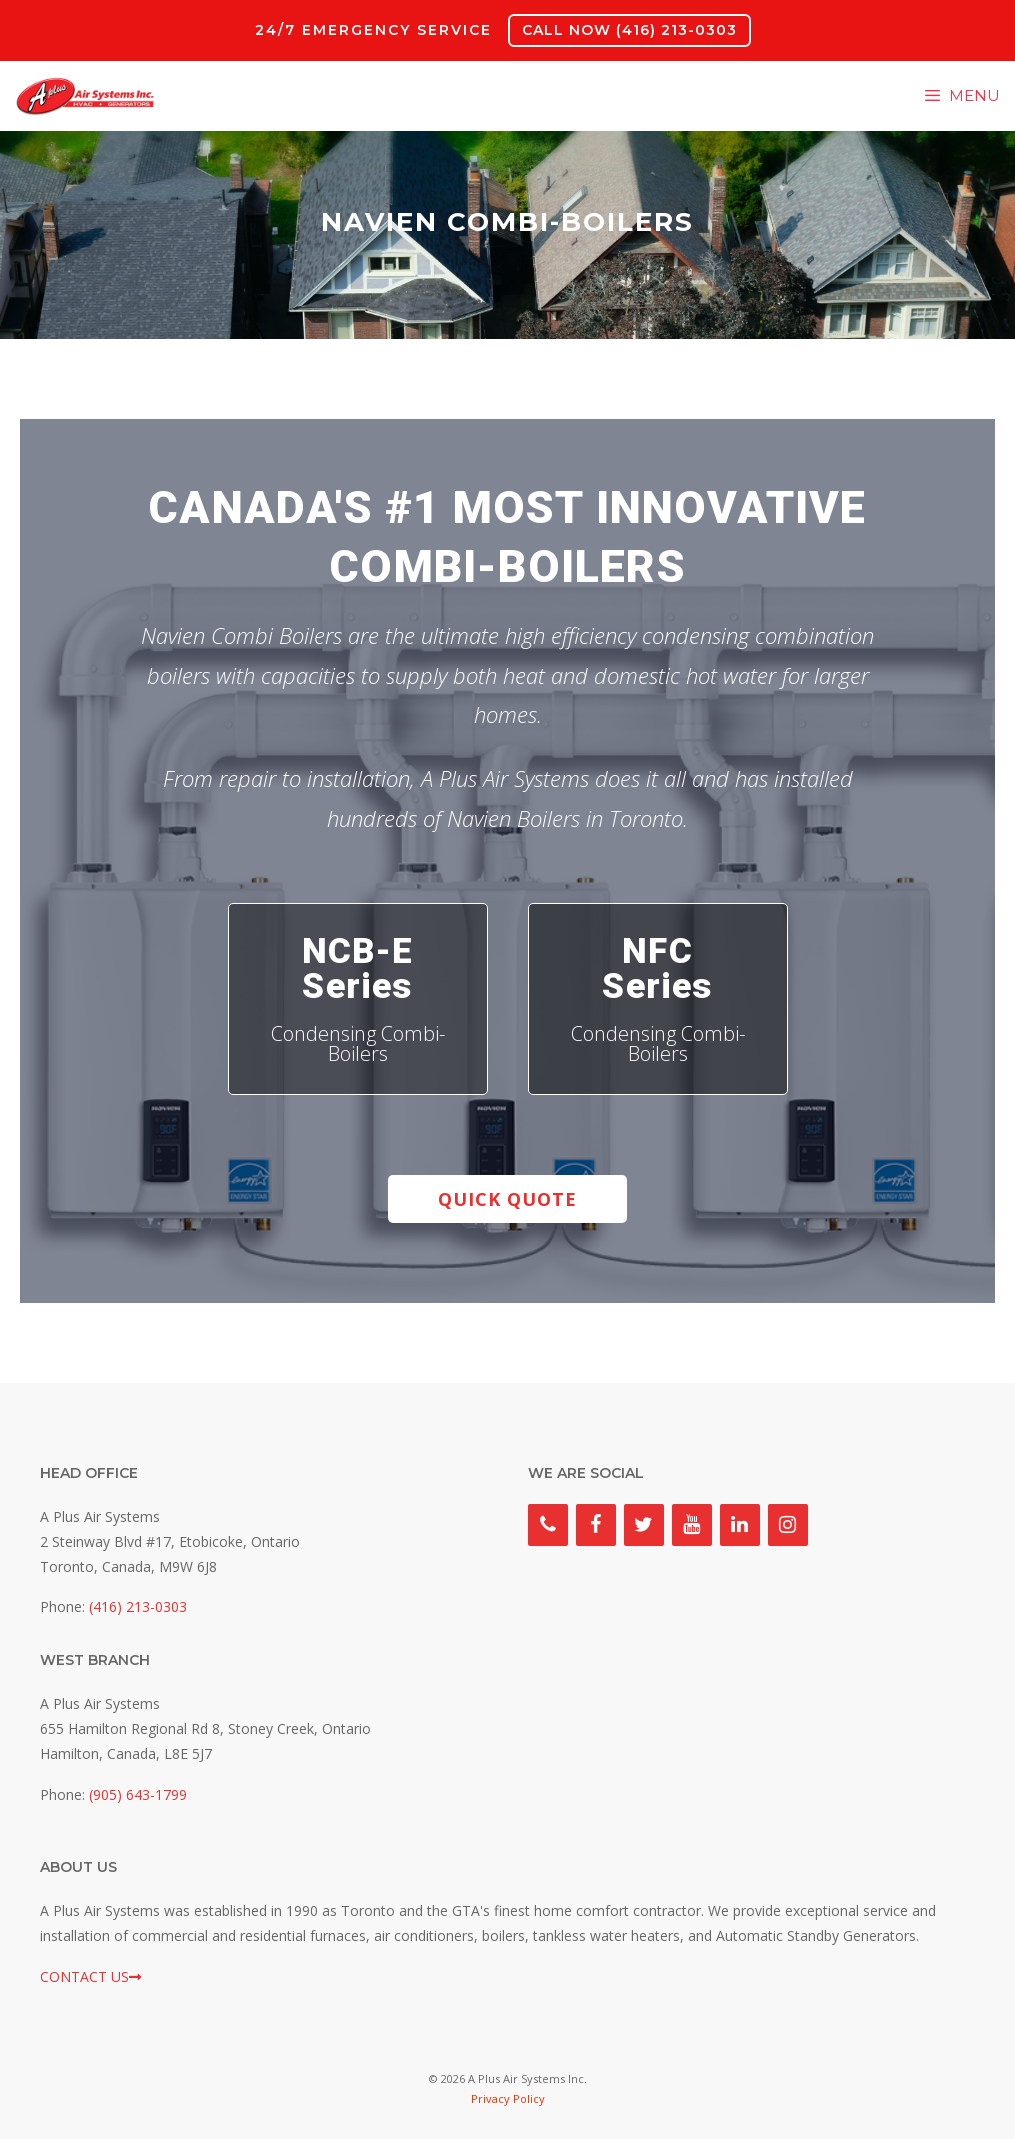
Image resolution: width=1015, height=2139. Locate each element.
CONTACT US (90, 1976)
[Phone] (548, 1525)
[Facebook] (596, 1525)
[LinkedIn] (740, 1525)
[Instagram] (788, 1525)
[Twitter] (644, 1525)
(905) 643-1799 (138, 1794)
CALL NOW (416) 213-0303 (629, 30)
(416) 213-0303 (138, 1606)
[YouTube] (692, 1525)
